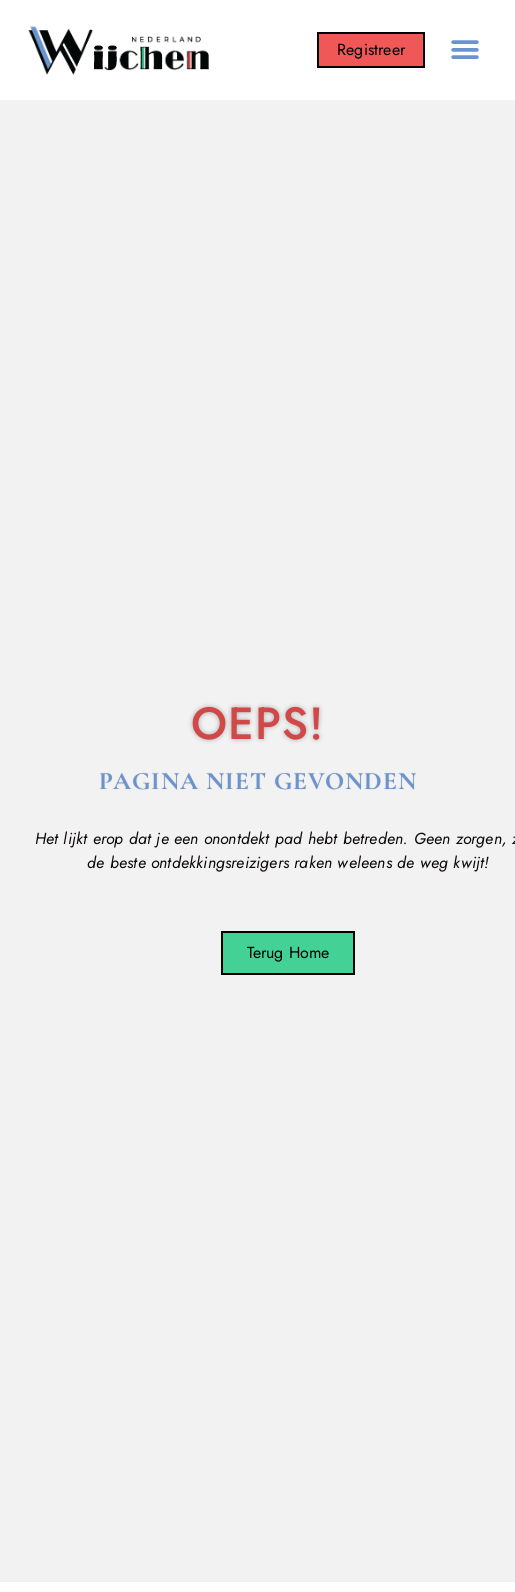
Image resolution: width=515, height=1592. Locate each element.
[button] (465, 50)
